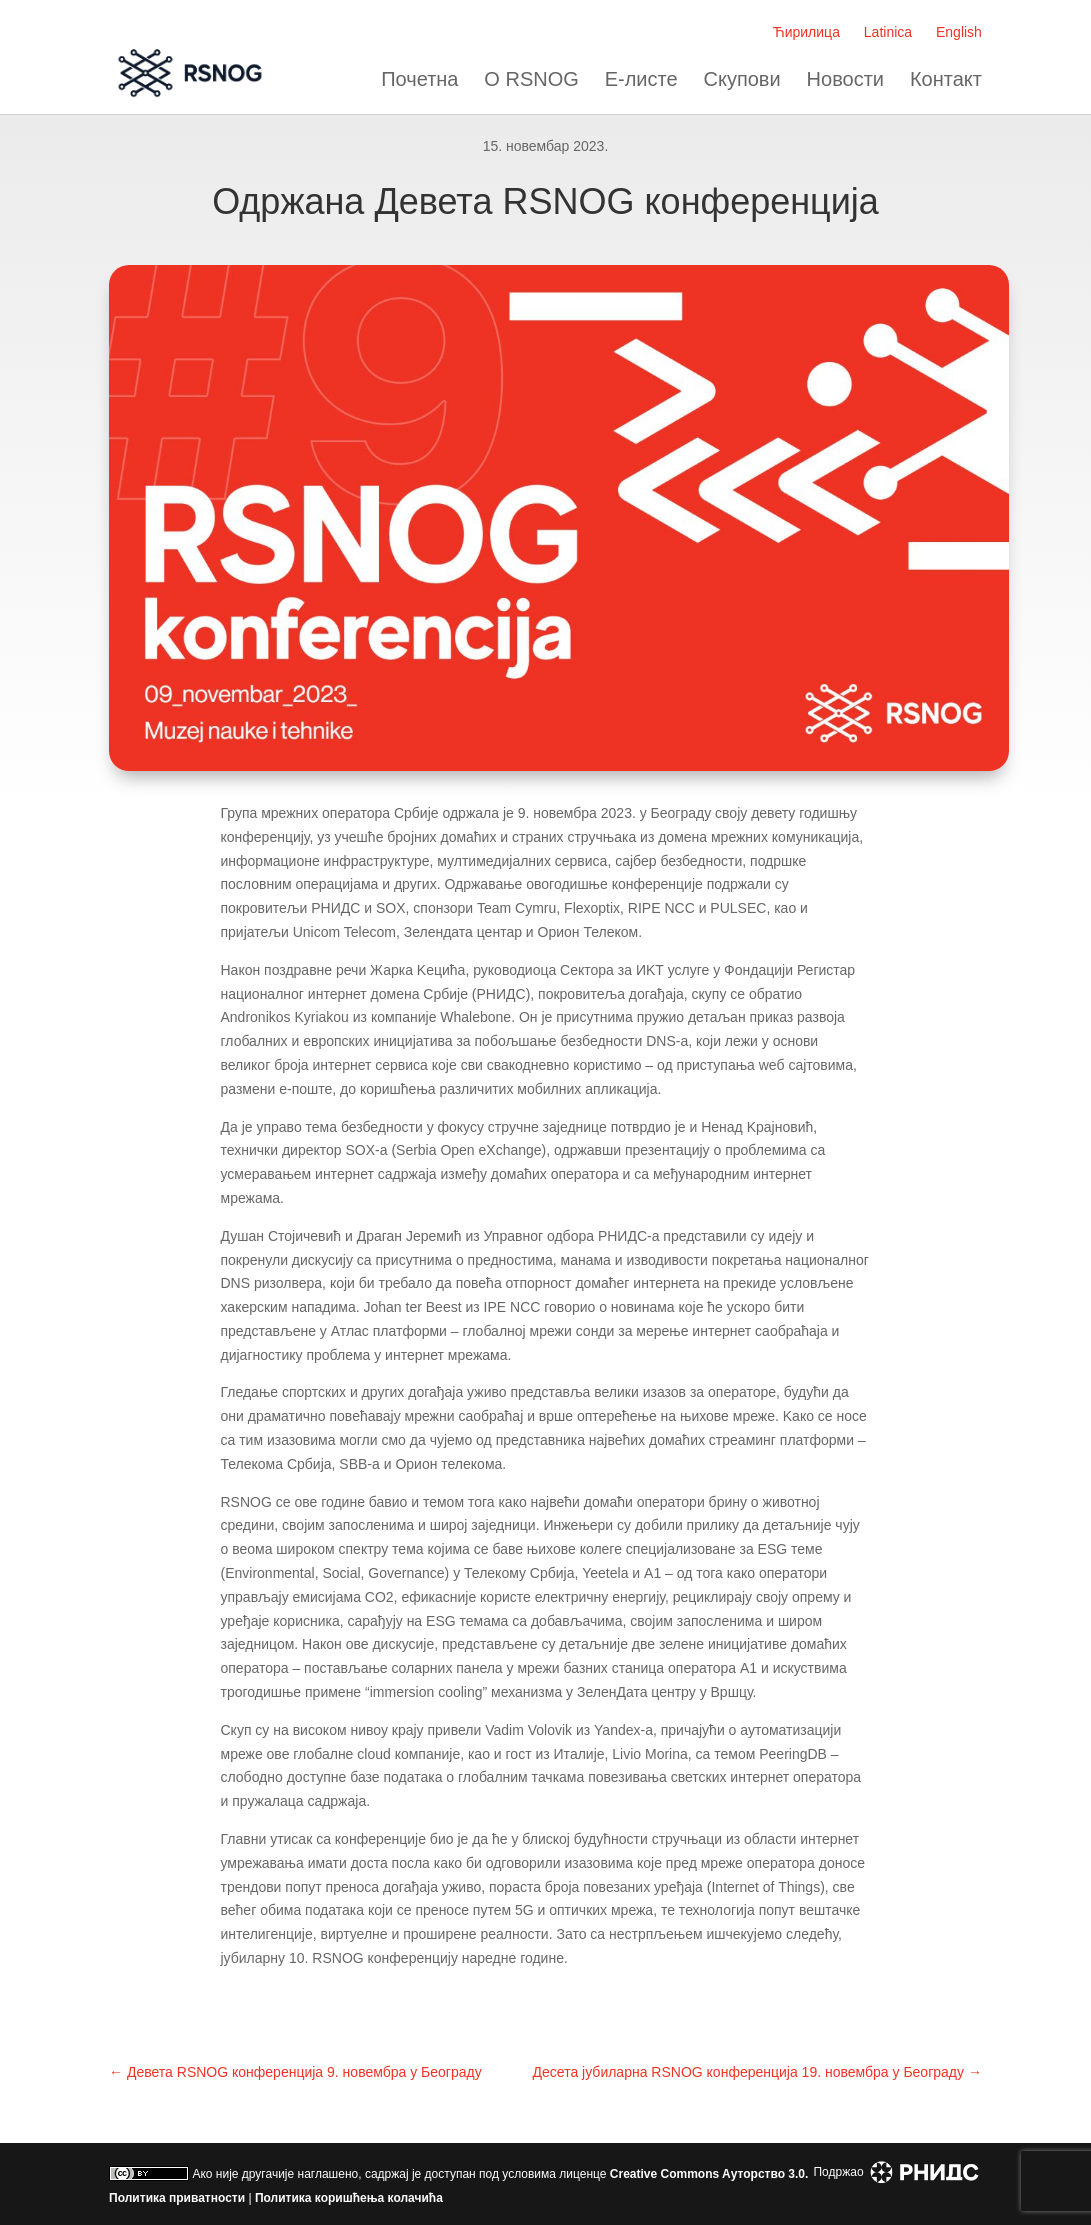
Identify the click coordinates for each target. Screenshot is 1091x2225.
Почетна (419, 79)
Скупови (742, 79)
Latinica (888, 32)
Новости (845, 79)
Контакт (946, 79)
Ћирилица (806, 32)
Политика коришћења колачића (349, 2198)
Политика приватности (177, 2198)
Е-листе (641, 79)
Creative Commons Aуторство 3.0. (709, 2174)
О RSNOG (531, 79)
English (959, 32)
